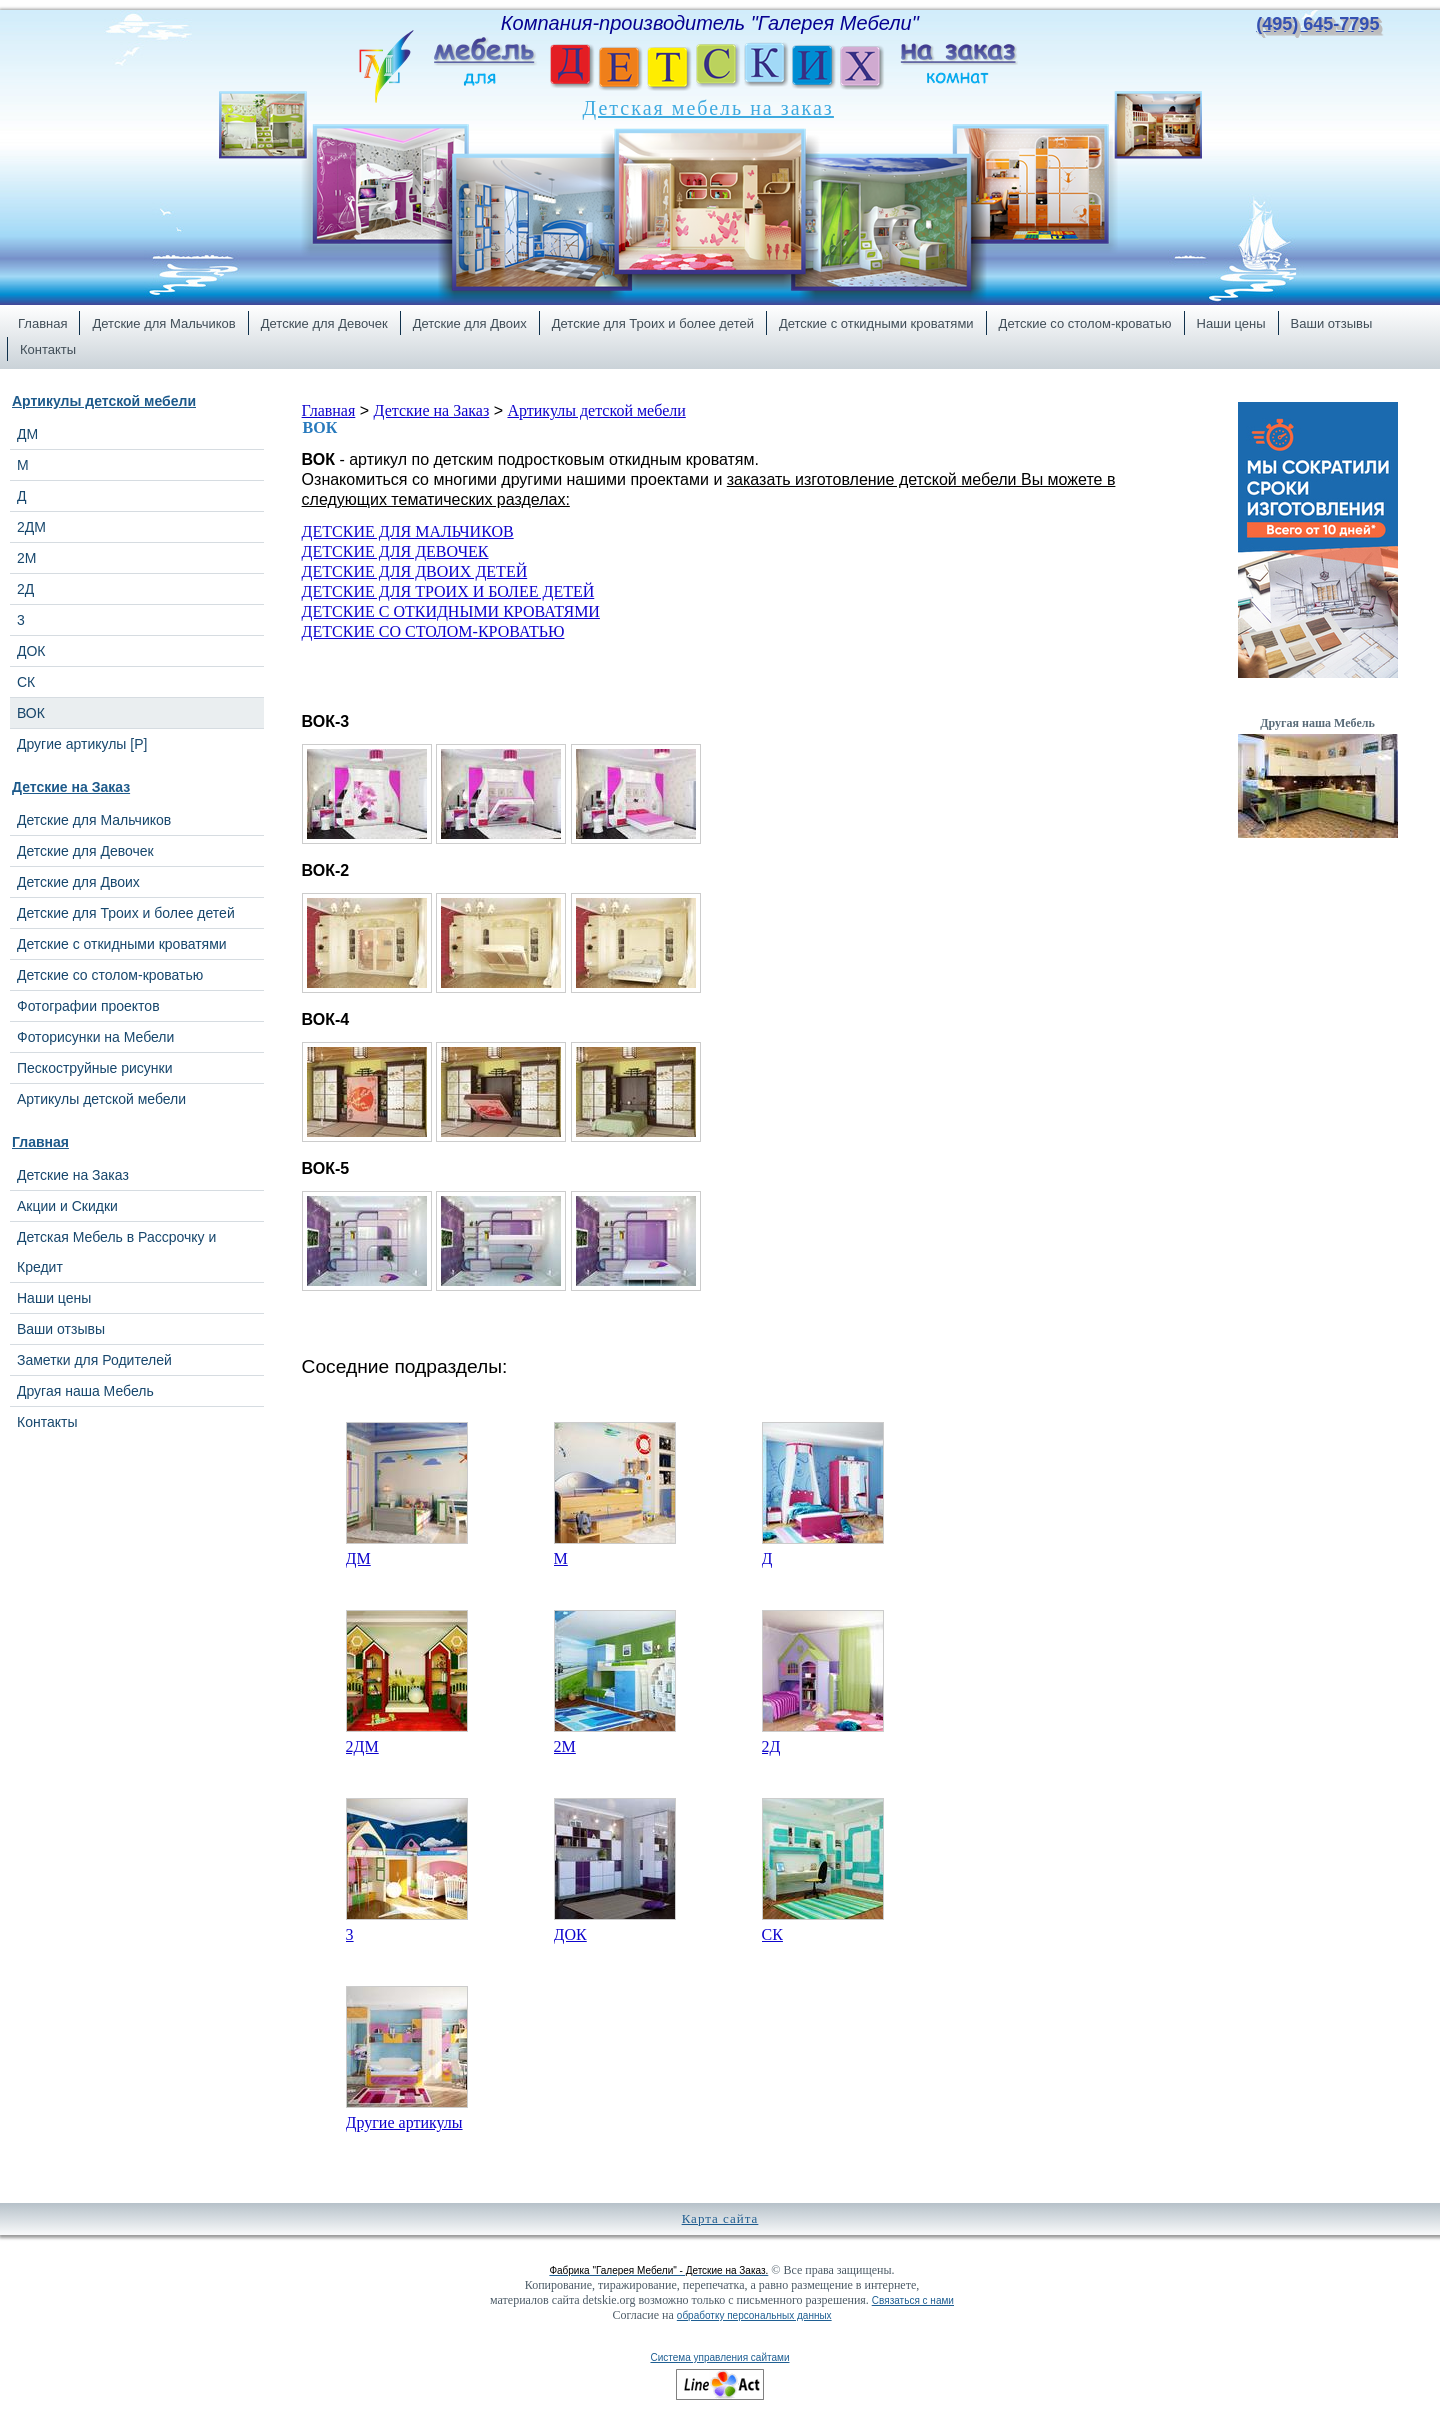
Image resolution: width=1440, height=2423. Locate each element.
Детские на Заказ (71, 787)
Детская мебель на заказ (708, 108)
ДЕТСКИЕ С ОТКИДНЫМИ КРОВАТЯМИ (451, 611)
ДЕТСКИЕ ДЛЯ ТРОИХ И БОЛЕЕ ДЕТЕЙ (448, 591)
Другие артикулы (404, 2122)
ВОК (320, 427)
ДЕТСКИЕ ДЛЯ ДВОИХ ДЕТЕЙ (415, 571)
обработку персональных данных (754, 2315)
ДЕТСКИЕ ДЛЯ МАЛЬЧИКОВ (408, 531)
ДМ (358, 1558)
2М (565, 1746)
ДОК (570, 1934)
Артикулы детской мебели (104, 401)
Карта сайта (720, 2218)
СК (772, 1934)
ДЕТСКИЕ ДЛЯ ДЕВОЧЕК (395, 551)
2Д (771, 1746)
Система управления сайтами (719, 2357)
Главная (40, 1142)
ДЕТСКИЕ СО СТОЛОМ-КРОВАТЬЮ (433, 631)
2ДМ (362, 1746)
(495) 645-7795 (1317, 24)
